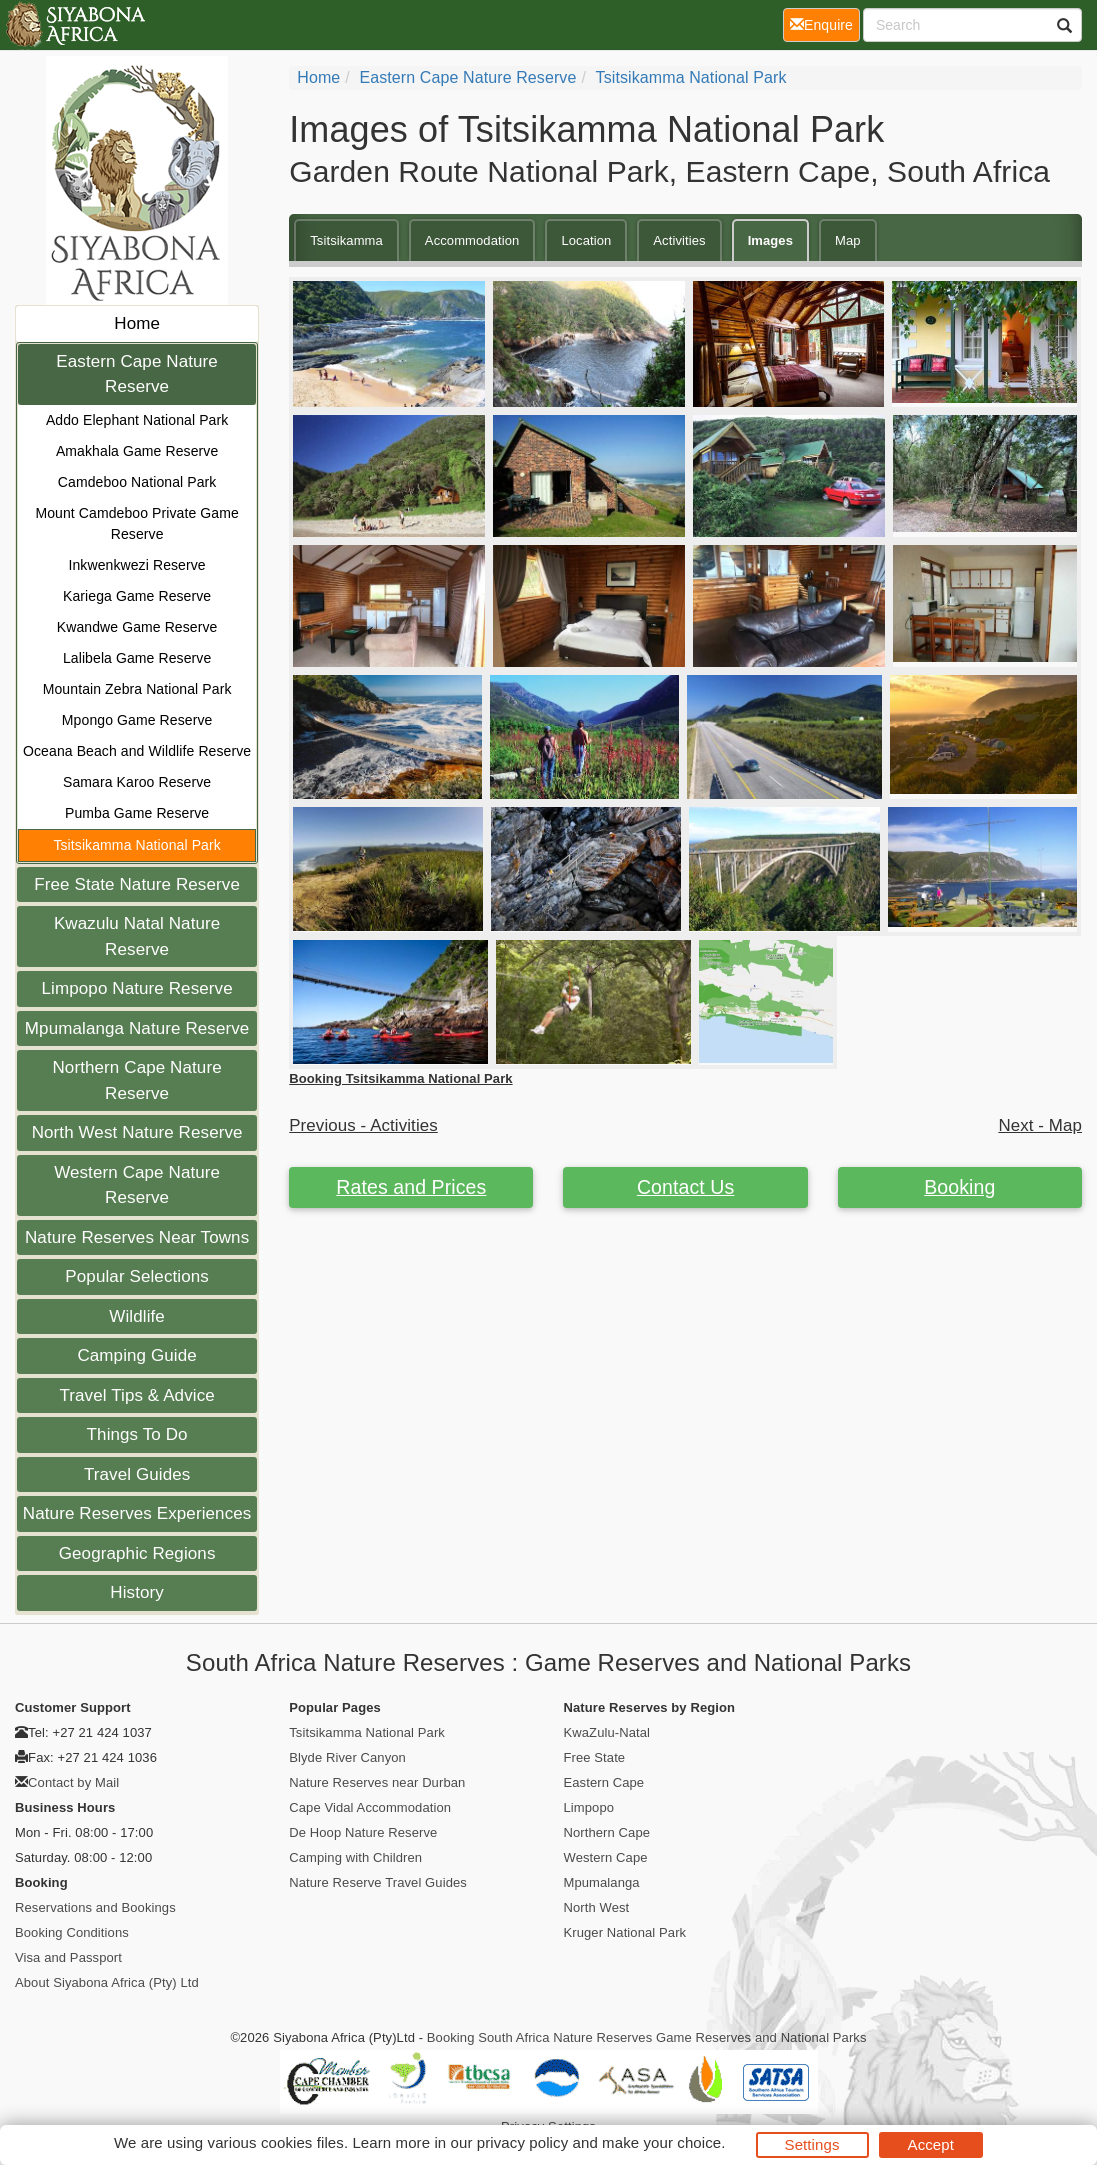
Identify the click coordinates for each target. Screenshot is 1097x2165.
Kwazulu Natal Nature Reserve (137, 936)
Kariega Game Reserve (137, 596)
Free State (595, 1757)
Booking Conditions (72, 1932)
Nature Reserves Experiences (137, 1513)
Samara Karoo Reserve (137, 782)
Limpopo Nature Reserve (137, 988)
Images (770, 240)
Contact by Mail (73, 1782)
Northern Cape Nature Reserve (136, 1080)
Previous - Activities (363, 1125)
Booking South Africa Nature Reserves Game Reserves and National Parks (647, 2037)
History (137, 1592)
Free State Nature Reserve (137, 884)
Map (848, 240)
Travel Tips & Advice (136, 1395)
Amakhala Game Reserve (137, 451)
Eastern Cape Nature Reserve (137, 374)
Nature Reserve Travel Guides (378, 1882)
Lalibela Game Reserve (137, 658)
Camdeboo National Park (137, 482)
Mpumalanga (602, 1882)
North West (597, 1907)
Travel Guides (137, 1474)
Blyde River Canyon (347, 1757)
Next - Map (1040, 1125)
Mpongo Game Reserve (137, 720)
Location (586, 240)
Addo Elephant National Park (137, 420)
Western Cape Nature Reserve (137, 1185)
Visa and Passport (68, 1957)
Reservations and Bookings (95, 1907)
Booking (959, 1187)
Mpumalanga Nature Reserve (137, 1028)
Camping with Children (355, 1857)
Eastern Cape (604, 1782)
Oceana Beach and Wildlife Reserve (137, 751)
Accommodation (472, 240)
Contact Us (685, 1187)
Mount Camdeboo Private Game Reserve (136, 523)
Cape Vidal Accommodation (370, 1807)
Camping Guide (136, 1355)
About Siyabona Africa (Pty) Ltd (107, 1982)
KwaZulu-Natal (607, 1732)
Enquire (825, 23)
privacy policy (522, 2142)
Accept (931, 2144)
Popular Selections (137, 1276)
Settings (812, 2144)
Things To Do (137, 1434)
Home (137, 323)
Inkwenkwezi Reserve (136, 565)
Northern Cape (607, 1832)
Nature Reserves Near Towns (137, 1237)
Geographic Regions (137, 1553)
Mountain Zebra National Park (137, 689)
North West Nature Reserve (137, 1132)
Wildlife (137, 1316)
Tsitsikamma (346, 240)
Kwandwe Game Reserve (137, 627)
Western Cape (606, 1857)
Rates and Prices (411, 1187)
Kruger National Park (625, 1932)
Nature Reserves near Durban (377, 1782)
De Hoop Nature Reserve (363, 1832)
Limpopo (589, 1807)
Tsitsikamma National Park (136, 845)
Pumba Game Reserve (137, 813)
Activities (679, 240)
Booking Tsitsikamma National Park (400, 1078)
